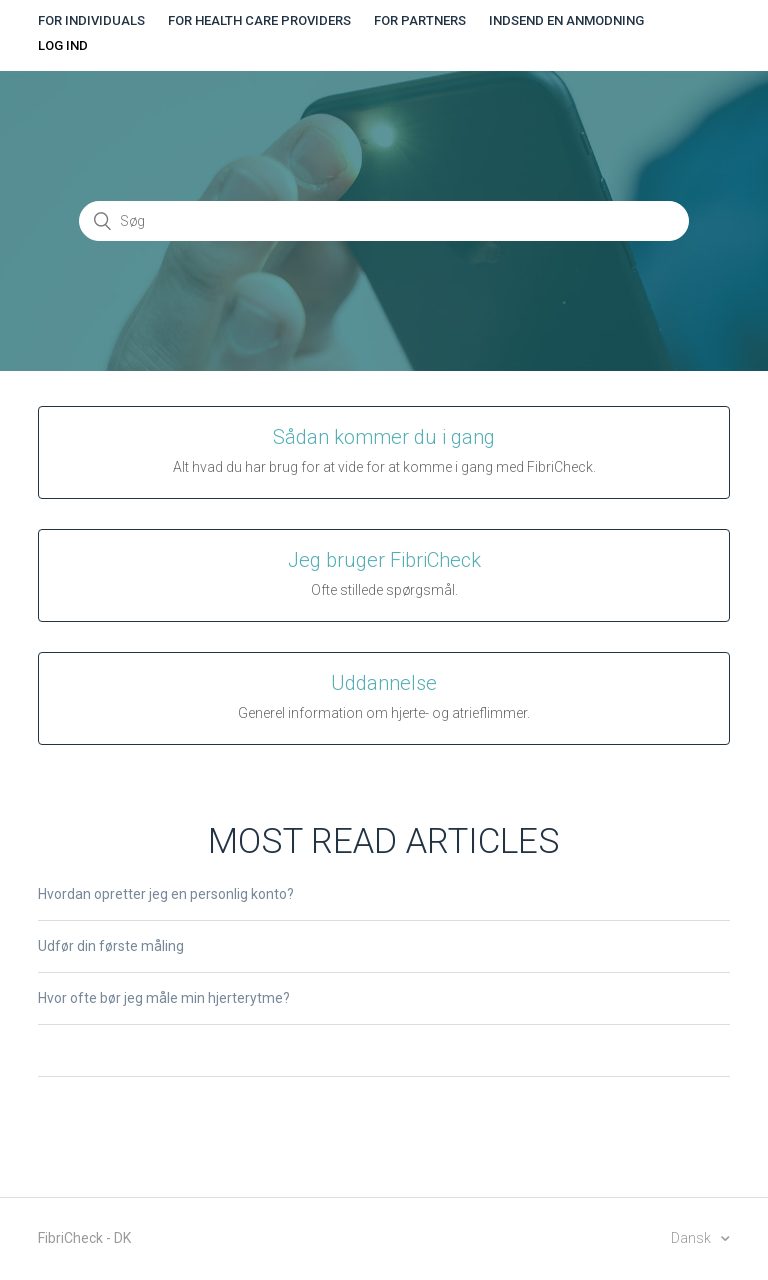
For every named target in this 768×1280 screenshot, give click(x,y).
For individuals (91, 20)
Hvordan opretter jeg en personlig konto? (166, 894)
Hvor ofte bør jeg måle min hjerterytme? (164, 998)
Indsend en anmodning (566, 20)
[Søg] (384, 221)
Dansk (692, 1238)
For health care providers (259, 20)
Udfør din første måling (111, 946)
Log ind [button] (63, 45)
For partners (420, 20)
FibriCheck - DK (84, 1238)
